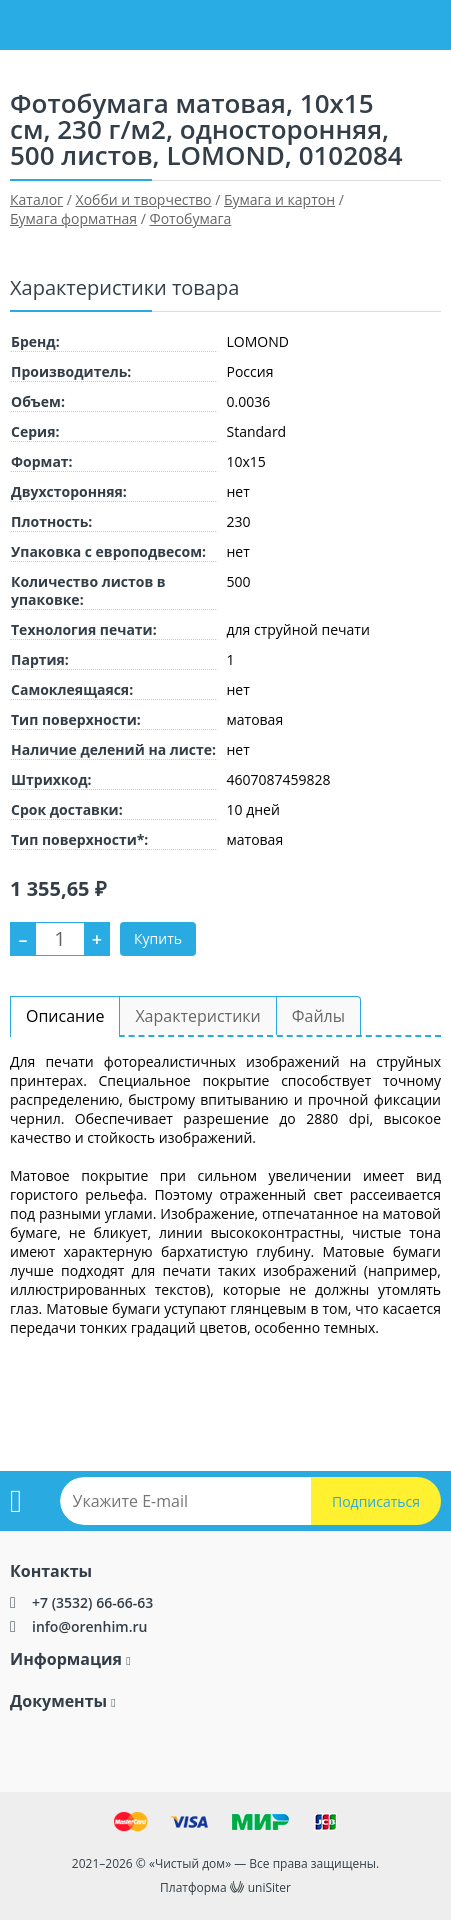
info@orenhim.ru (89, 1626)
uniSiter (269, 1887)
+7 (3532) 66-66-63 (92, 1602)
